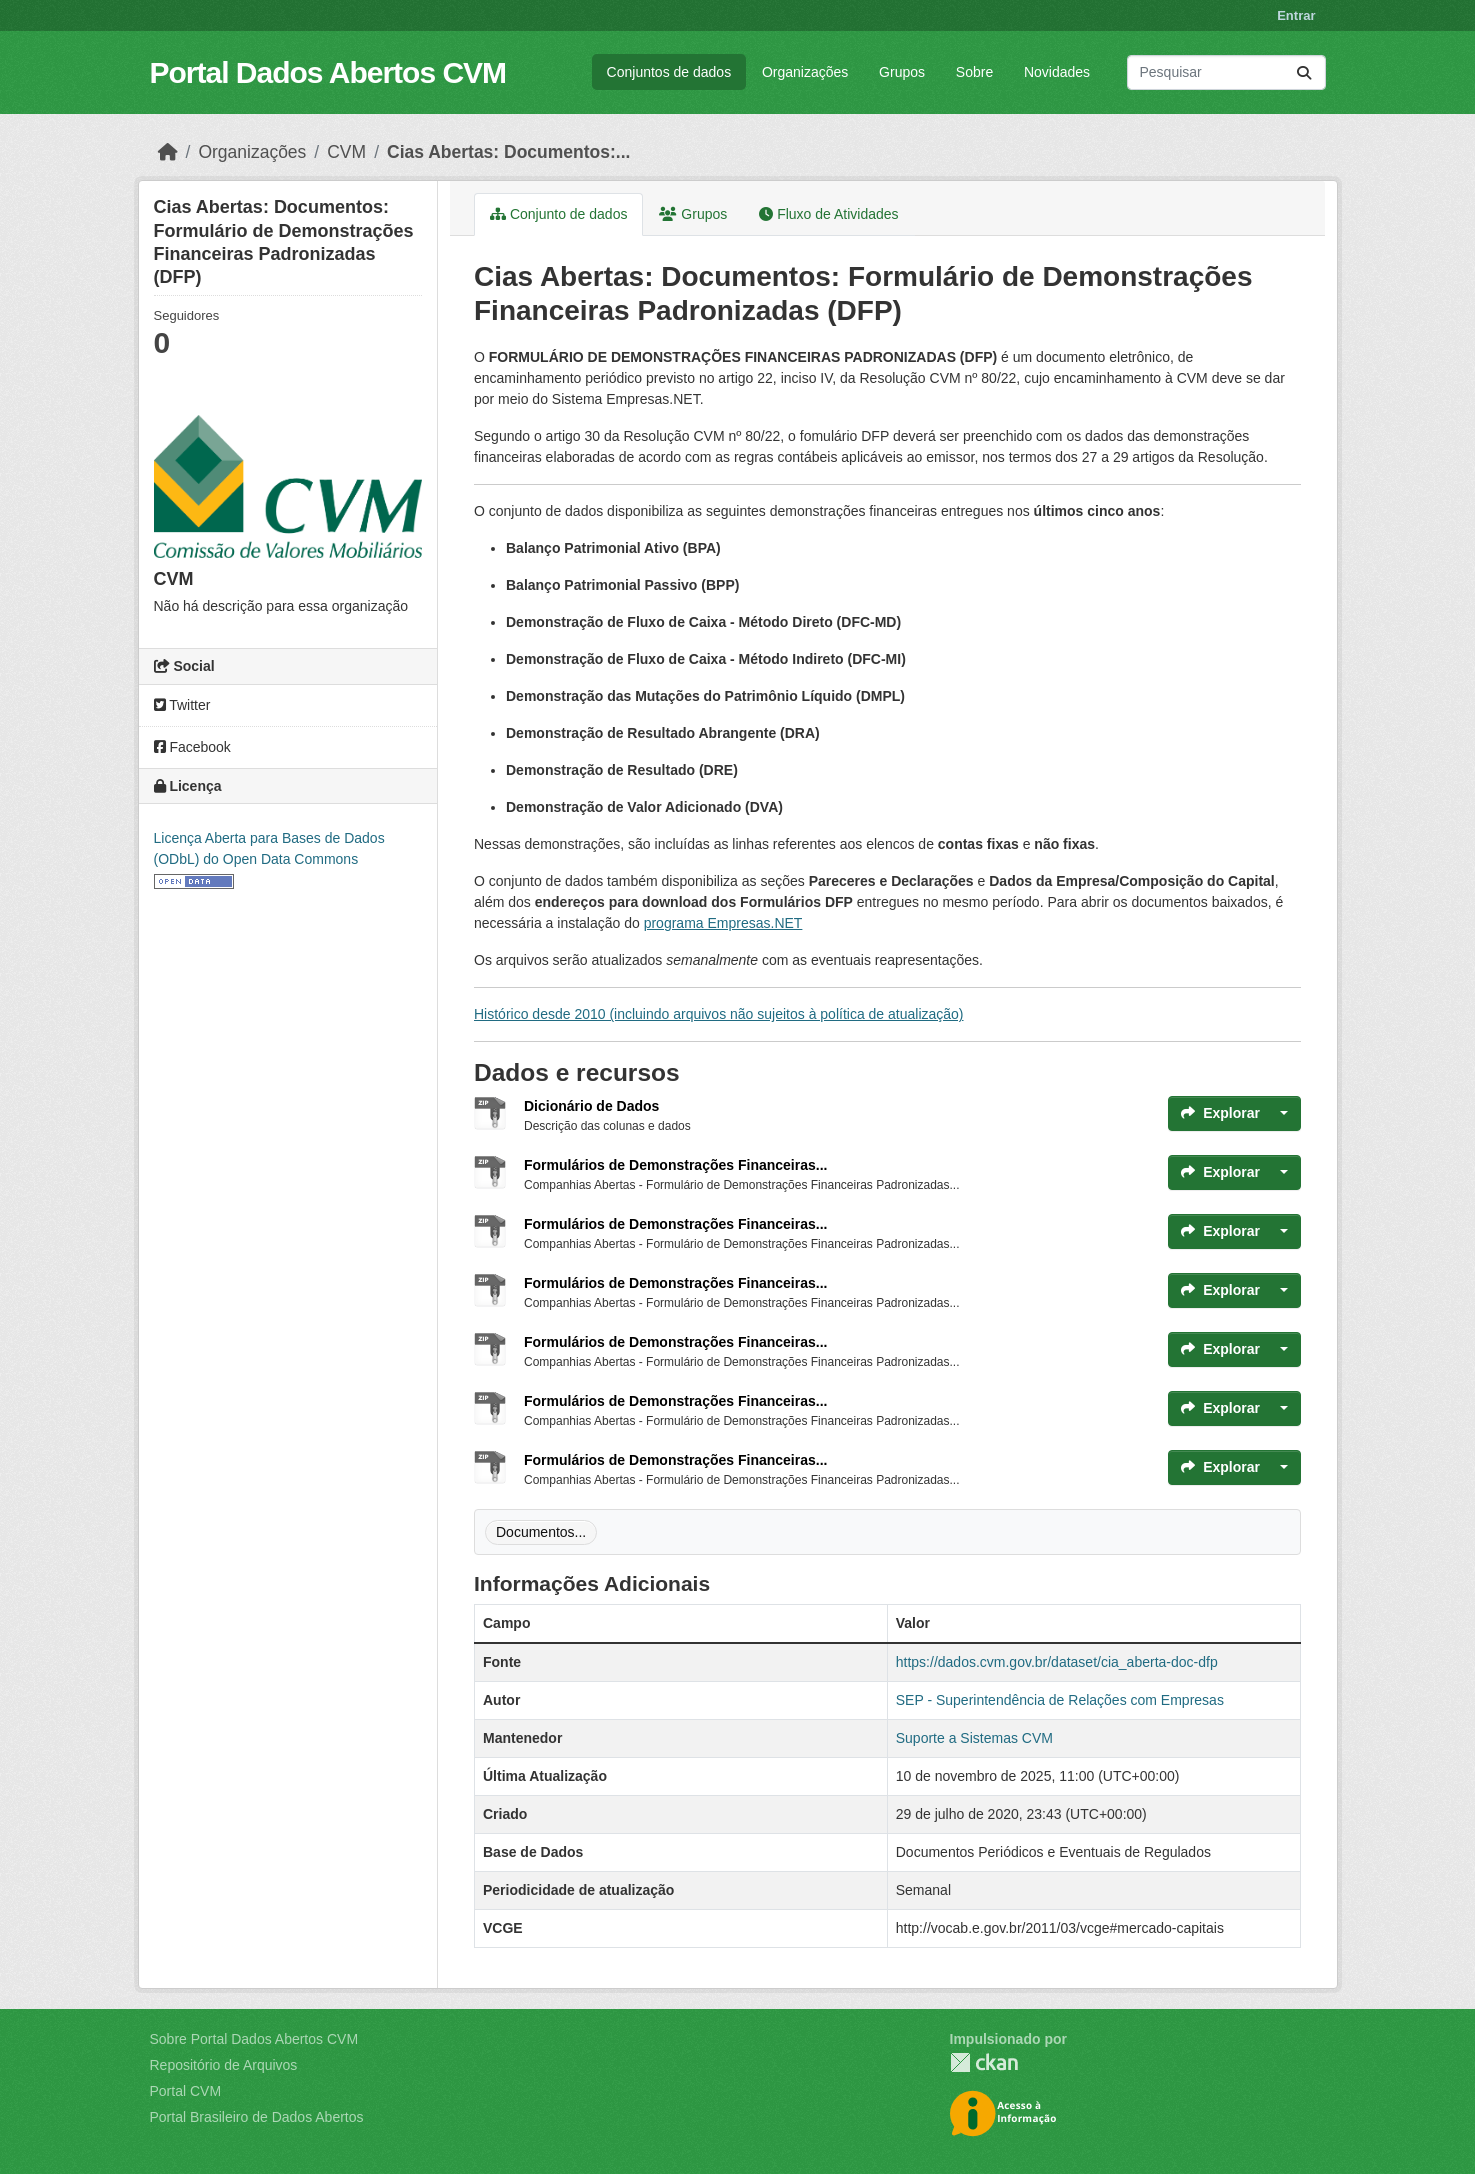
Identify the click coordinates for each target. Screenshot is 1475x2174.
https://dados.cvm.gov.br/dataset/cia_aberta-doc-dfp (1057, 1662)
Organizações (805, 72)
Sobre (974, 72)
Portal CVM (186, 2091)
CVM (346, 152)
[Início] (168, 152)
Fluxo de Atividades (828, 214)
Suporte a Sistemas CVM (974, 1738)
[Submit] (1304, 72)
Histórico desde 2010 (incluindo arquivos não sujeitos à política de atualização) (719, 1014)
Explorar (1220, 1113)
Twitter (182, 705)
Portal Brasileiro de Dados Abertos (257, 2117)
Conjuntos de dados (669, 72)
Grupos (902, 72)
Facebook (192, 747)
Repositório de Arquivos (224, 2065)
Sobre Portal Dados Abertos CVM (254, 2039)
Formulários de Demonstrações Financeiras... (675, 1165)
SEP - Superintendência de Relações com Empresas (1060, 1700)
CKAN (984, 2062)
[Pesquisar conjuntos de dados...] (1226, 72)
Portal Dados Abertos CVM (328, 72)
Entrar (1296, 15)
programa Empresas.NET (723, 923)
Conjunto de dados (558, 214)
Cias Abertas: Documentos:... (508, 152)
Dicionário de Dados (591, 1106)
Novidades (1057, 72)
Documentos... (541, 1532)
